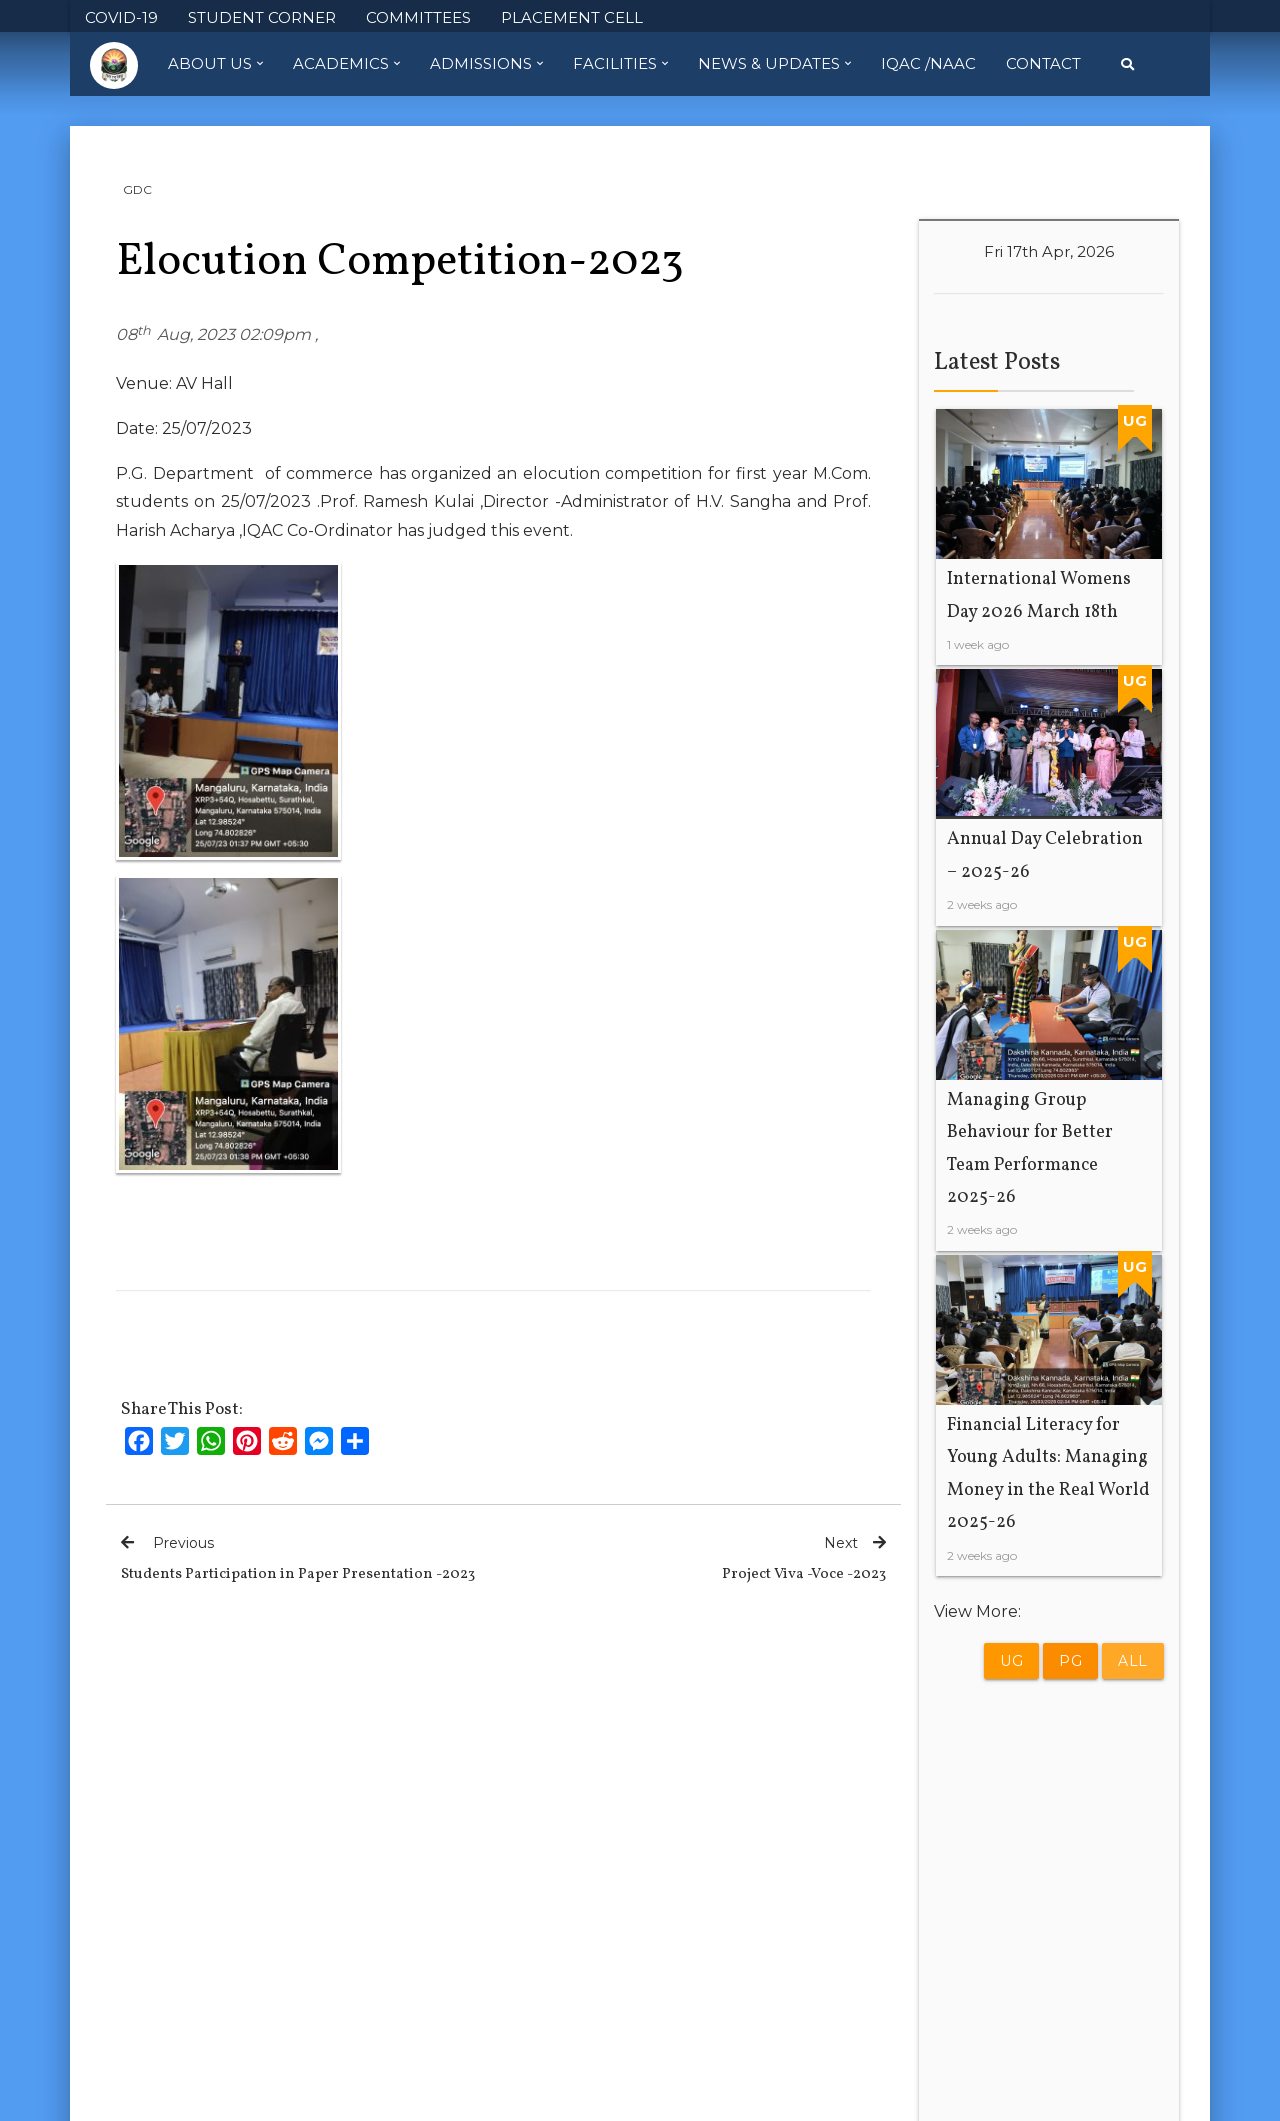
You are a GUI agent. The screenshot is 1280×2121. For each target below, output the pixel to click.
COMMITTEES (418, 17)
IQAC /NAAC (928, 63)
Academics (346, 64)
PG (1070, 1661)
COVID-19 (121, 17)
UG (1011, 1661)
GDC (137, 189)
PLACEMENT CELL (572, 17)
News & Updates (774, 64)
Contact (1043, 63)
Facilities (620, 64)
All (1133, 1661)
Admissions (486, 64)
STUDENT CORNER (262, 17)
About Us (215, 64)
